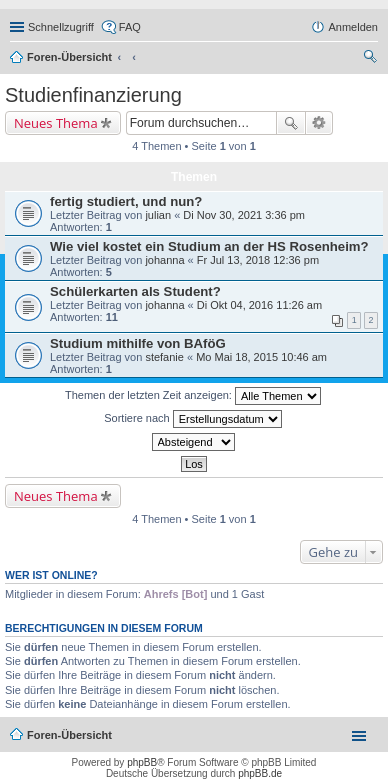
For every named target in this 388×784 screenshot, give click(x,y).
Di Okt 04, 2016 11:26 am (259, 305)
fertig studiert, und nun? (126, 201)
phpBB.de (260, 773)
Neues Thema (56, 123)
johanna (164, 260)
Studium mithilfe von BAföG (138, 343)
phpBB (142, 762)
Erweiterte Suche (319, 123)
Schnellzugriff (61, 27)
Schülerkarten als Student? (135, 291)
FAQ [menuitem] (130, 27)
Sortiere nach (192, 419)
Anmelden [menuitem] (353, 27)
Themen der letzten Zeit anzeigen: (193, 396)
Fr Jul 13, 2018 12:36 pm (258, 260)
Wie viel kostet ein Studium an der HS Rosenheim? (209, 246)
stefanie (164, 357)
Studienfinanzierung (93, 95)
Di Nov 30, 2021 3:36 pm (244, 215)
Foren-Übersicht (69, 57)
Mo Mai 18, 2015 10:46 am (261, 357)
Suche (291, 123)
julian (158, 215)
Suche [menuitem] (372, 59)
